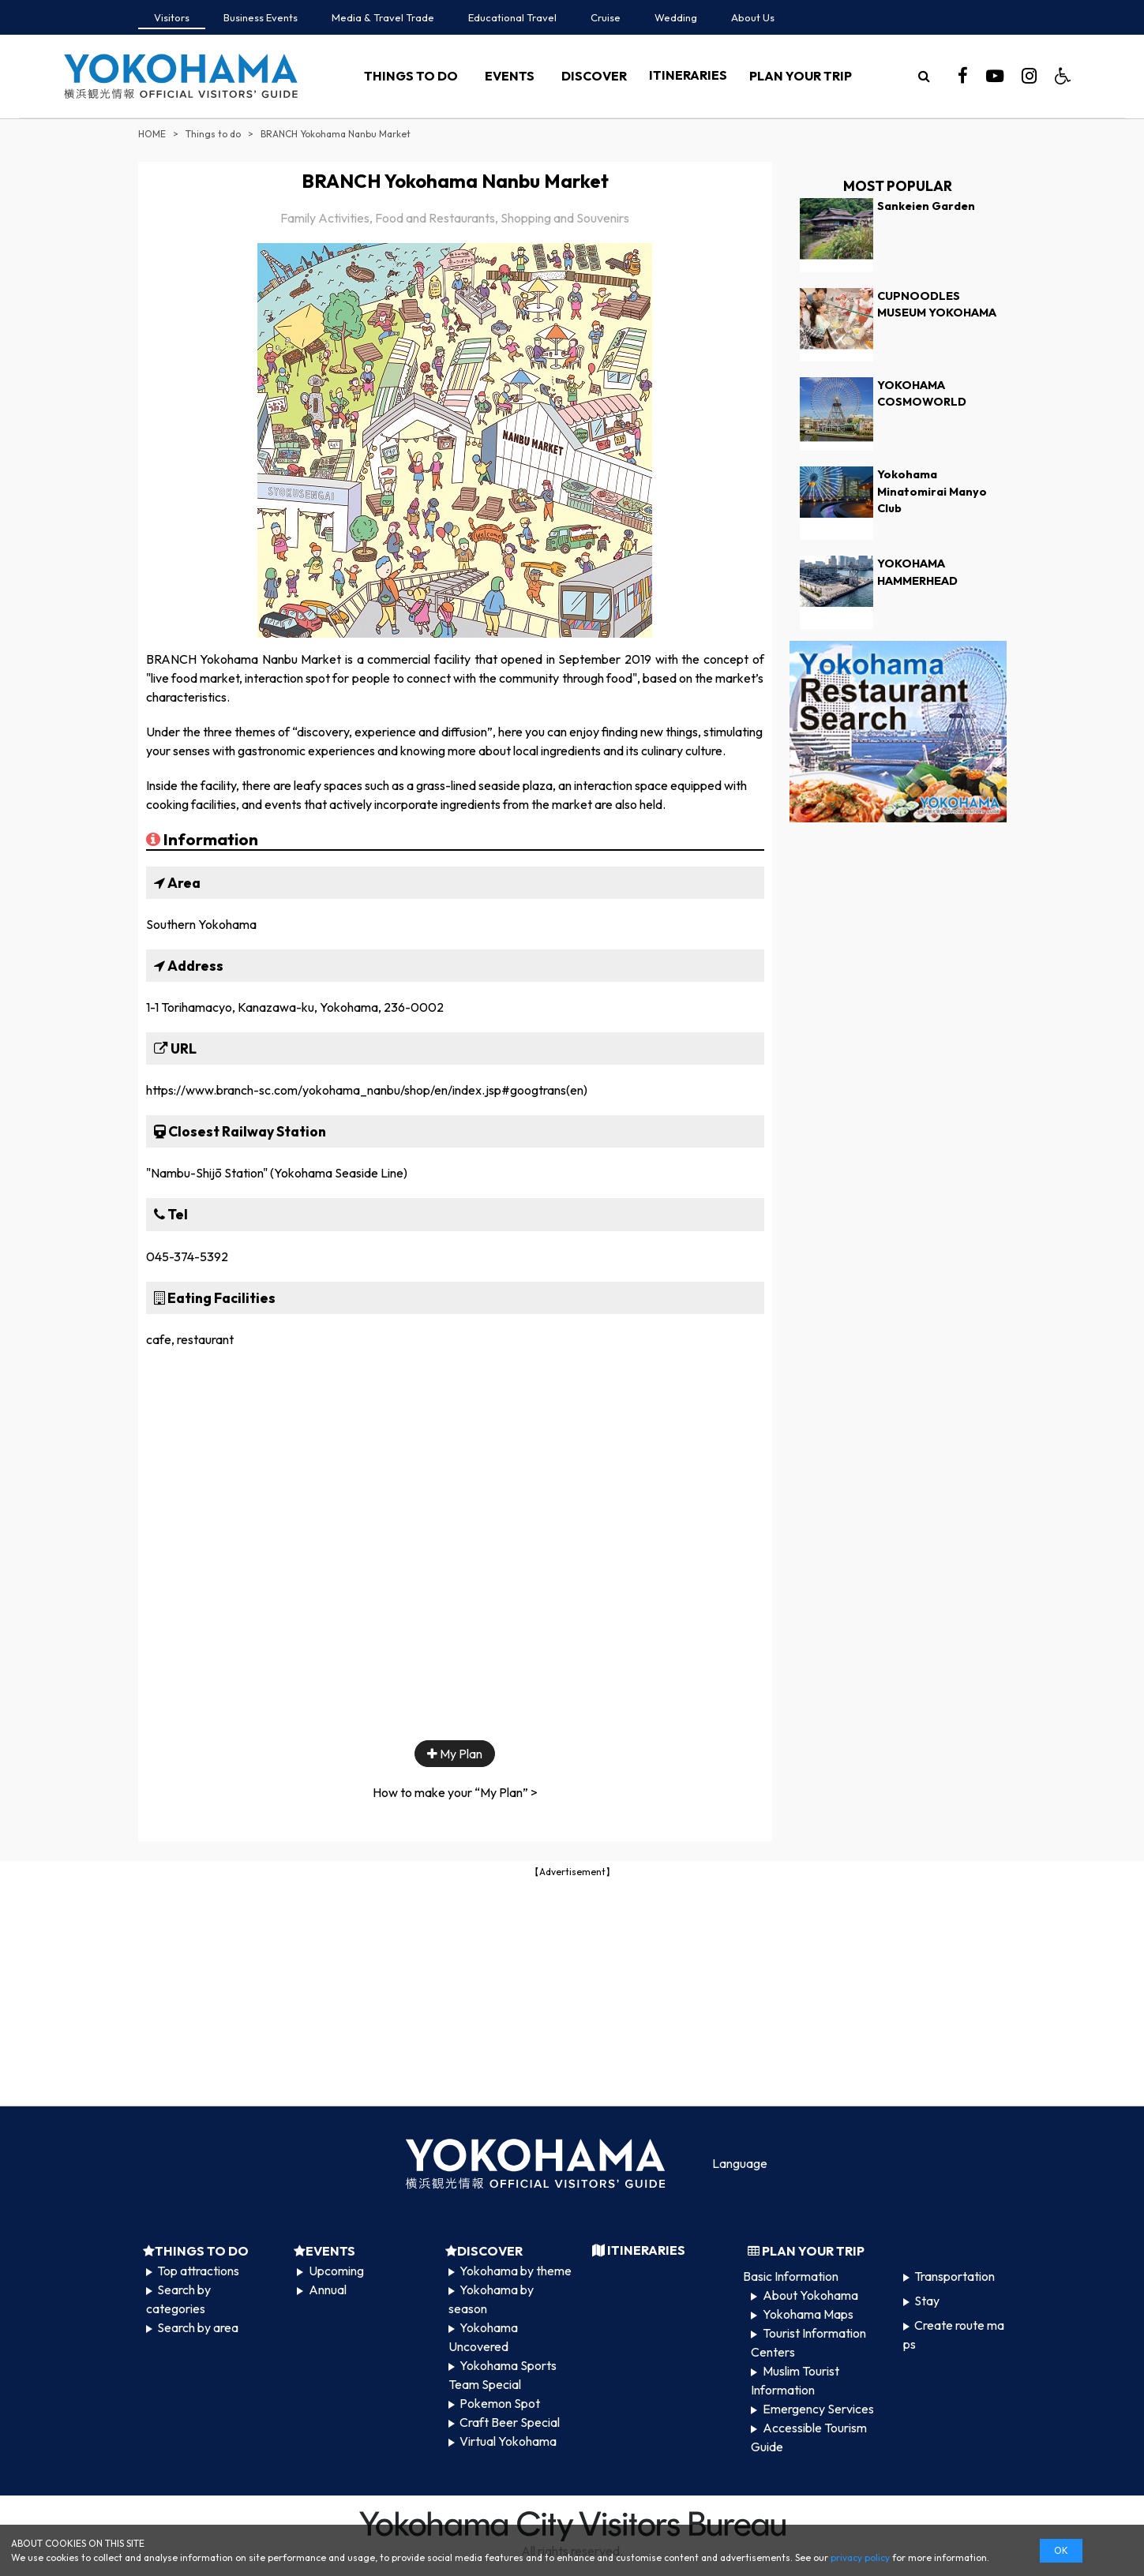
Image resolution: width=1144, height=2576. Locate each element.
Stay (927, 2300)
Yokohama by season (491, 2299)
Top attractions (198, 2270)
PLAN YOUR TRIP (800, 76)
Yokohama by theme (515, 2270)
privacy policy (860, 2557)
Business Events (260, 17)
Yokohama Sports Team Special (502, 2374)
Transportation (954, 2276)
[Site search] (924, 76)
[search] (924, 76)
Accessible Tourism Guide (808, 2437)
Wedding (676, 17)
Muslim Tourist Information (794, 2380)
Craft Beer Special (509, 2422)
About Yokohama (810, 2295)
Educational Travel (512, 17)
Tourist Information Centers (808, 2342)
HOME (152, 134)
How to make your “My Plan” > (455, 1792)
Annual (328, 2289)
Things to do (213, 134)
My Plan (454, 1754)
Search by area (197, 2327)
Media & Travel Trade (383, 17)
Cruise (606, 17)
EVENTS (509, 76)
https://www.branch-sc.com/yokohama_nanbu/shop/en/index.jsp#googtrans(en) (366, 1090)
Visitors (171, 17)
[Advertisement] (572, 1990)
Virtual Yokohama (508, 2441)
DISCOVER (594, 76)
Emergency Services (818, 2409)
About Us (753, 17)
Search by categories (178, 2299)
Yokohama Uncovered (483, 2337)
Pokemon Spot (499, 2403)
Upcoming (336, 2270)
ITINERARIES (688, 75)
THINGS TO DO (411, 76)
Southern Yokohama (201, 924)
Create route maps (953, 2334)
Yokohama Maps (808, 2314)
